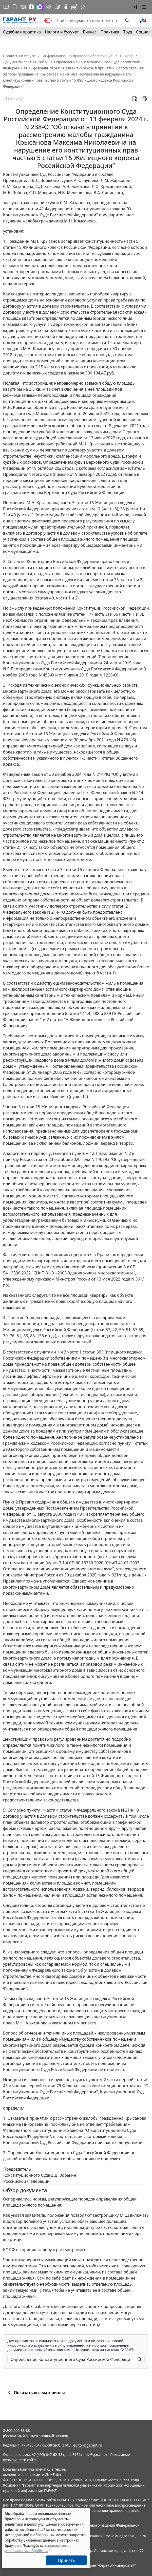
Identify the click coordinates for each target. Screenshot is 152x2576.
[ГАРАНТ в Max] (39, 7)
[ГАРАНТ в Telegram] (49, 7)
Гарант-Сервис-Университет (110, 2565)
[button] (134, 7)
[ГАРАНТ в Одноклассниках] (66, 7)
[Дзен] (31, 6)
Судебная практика (22, 32)
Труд (127, 32)
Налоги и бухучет (62, 32)
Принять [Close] (66, 2560)
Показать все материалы (35, 2393)
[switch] (48, 20)
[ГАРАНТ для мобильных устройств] (15, 7)
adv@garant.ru (96, 2454)
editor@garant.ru (87, 2445)
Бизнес (90, 32)
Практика (110, 32)
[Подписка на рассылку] (6, 7)
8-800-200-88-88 (16, 2430)
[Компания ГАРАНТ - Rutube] (74, 7)
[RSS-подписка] (83, 7)
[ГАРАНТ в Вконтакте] (23, 7)
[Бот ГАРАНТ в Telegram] (57, 7)
